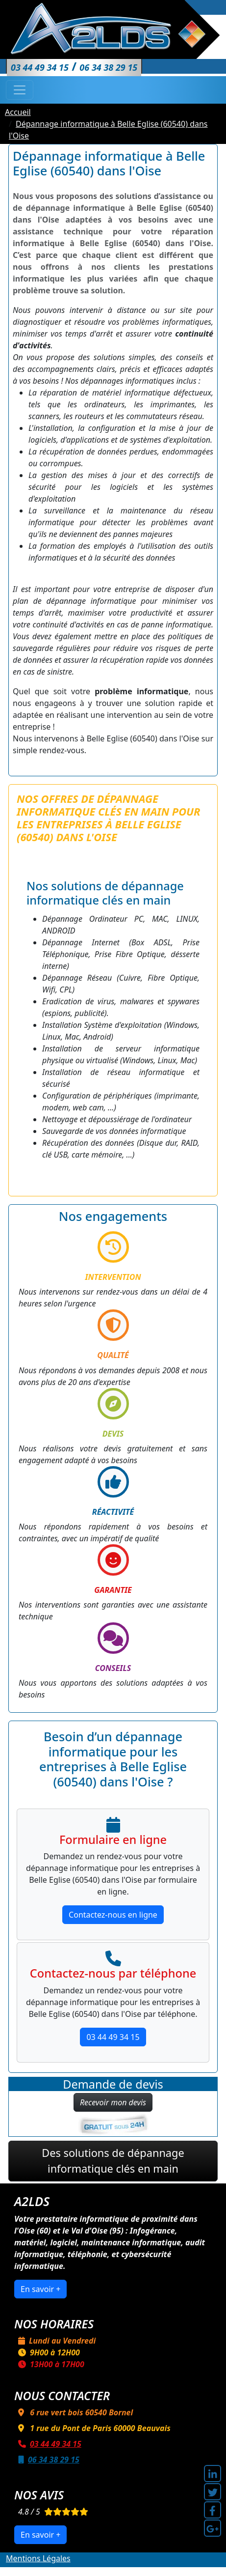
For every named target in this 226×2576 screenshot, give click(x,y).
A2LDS (108, 2570)
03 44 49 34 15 (112, 2037)
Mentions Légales (38, 2558)
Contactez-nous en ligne (113, 1914)
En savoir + (40, 2289)
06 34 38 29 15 (46, 2459)
